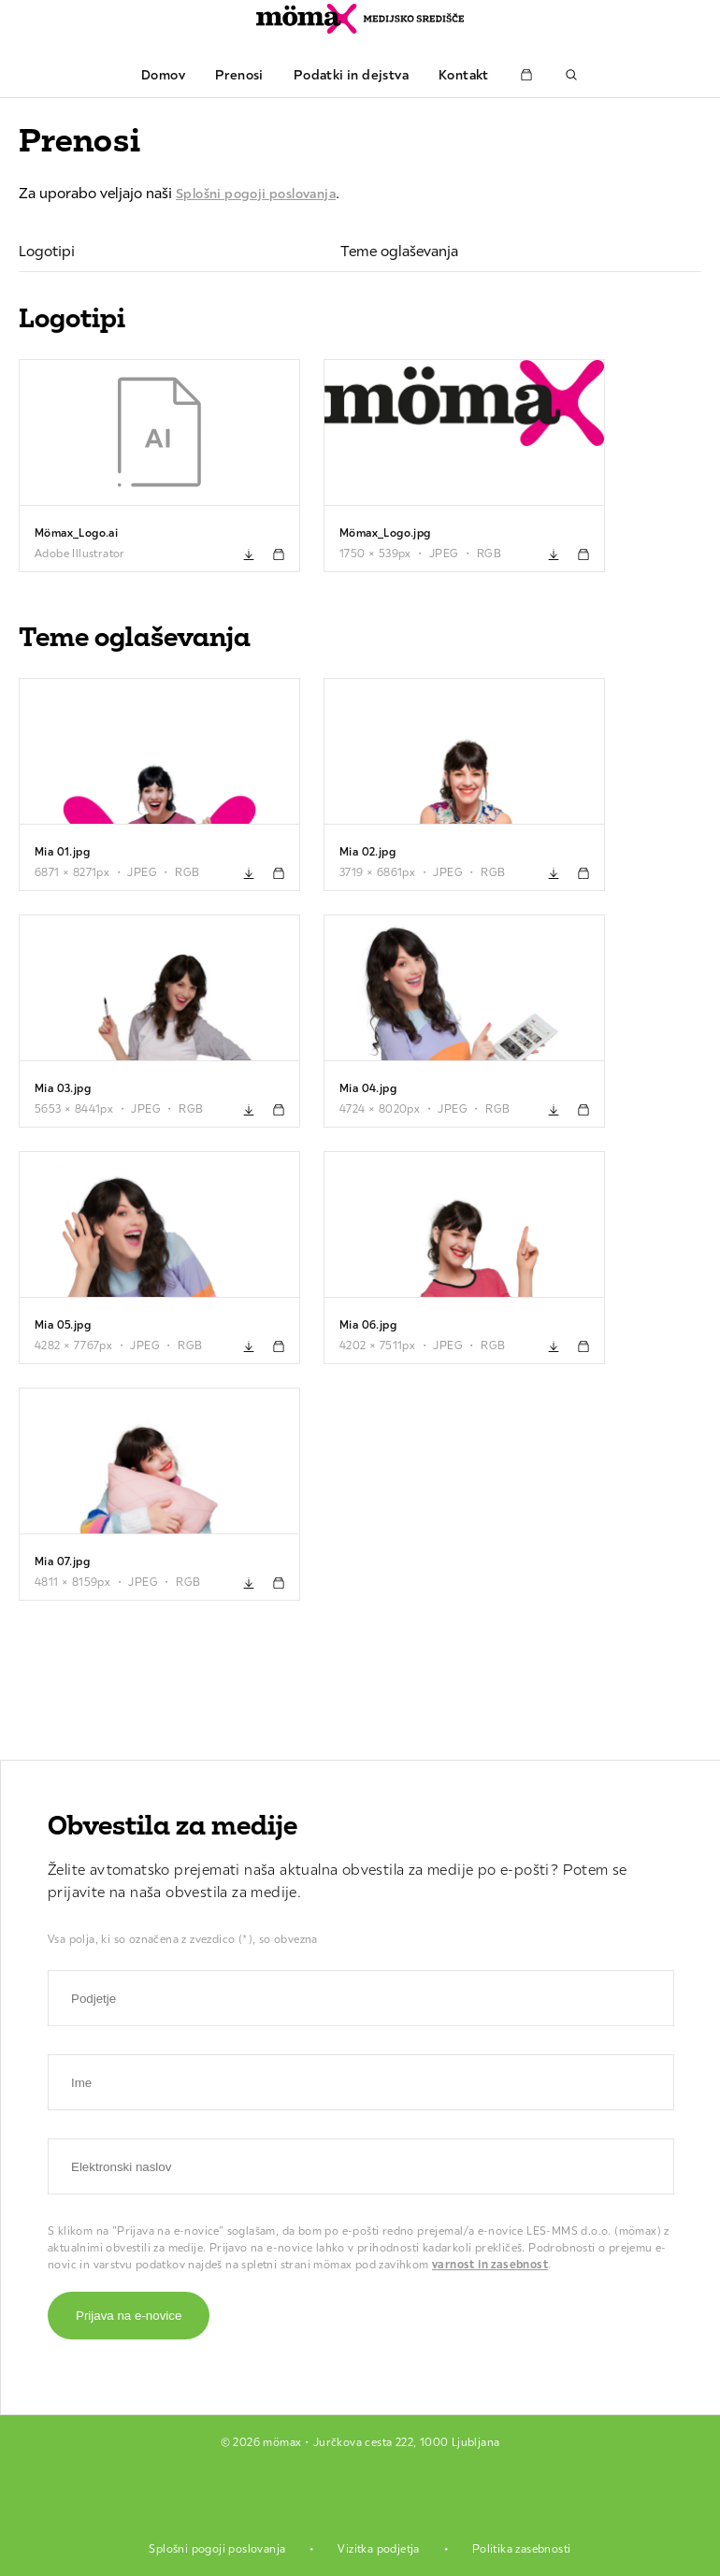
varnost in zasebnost (490, 2264)
